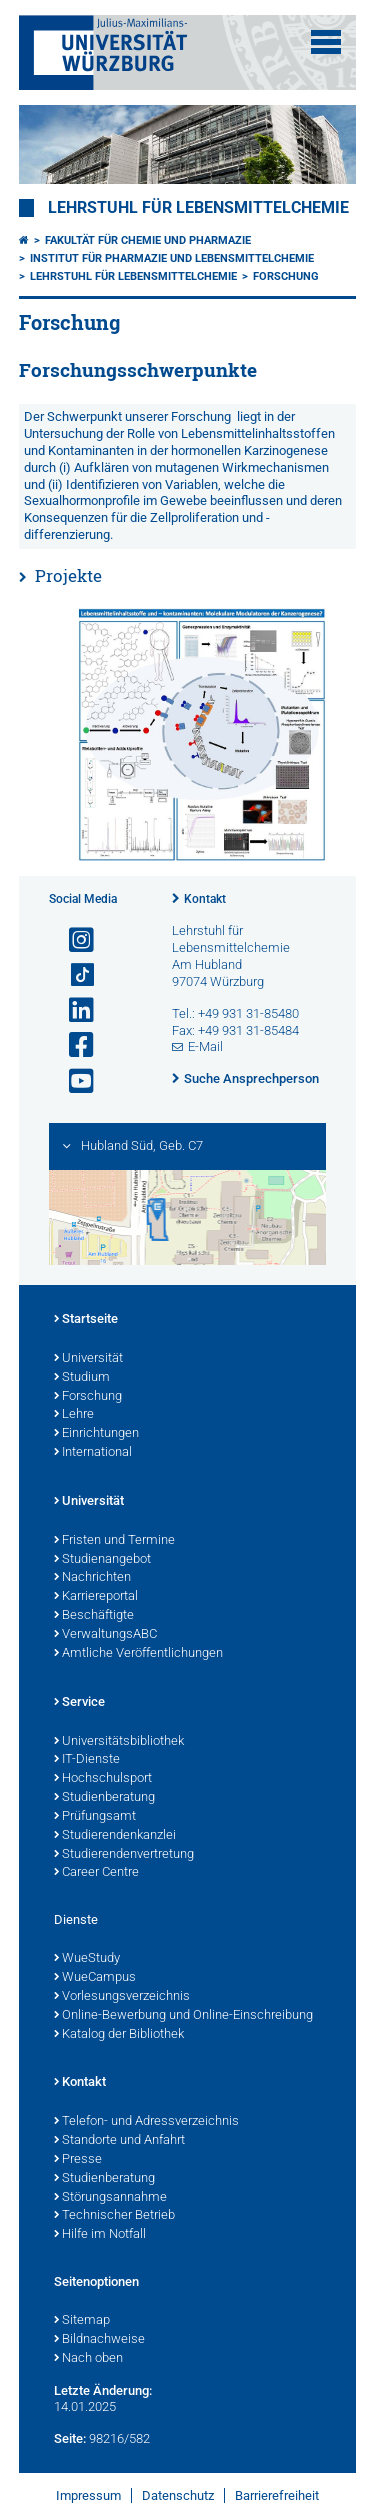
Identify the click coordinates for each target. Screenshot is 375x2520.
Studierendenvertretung (124, 1855)
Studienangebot (102, 1560)
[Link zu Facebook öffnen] (73, 1045)
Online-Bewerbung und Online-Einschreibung (183, 2016)
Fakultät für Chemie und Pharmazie (148, 240)
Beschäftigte (94, 1616)
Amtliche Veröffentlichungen (138, 1654)
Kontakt (205, 899)
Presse (78, 2160)
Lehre (74, 1415)
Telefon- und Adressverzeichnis (146, 2122)
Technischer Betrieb (114, 2216)
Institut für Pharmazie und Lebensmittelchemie (172, 258)
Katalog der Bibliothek (119, 2035)
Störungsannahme (110, 2198)
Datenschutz (178, 2495)
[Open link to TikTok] (73, 975)
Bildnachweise (99, 2340)
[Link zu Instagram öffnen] (73, 940)
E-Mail (205, 1046)
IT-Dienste (87, 1760)
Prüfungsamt (95, 1817)
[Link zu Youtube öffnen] (73, 1081)
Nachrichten (92, 1578)
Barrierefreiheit (277, 2495)
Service (79, 1703)
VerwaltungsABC (105, 1635)
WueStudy (87, 1959)
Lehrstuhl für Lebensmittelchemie (198, 208)
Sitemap (82, 2321)
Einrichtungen (96, 1434)
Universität (88, 1359)
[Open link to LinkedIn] (73, 1010)
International (93, 1453)
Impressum (88, 2495)
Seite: (70, 2438)
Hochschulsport (103, 1779)
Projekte (68, 575)
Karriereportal (96, 1597)
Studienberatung (104, 1798)
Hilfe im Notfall (100, 2235)
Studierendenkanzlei (115, 1836)
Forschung (286, 276)
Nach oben (88, 2359)
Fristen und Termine (114, 1541)
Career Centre (96, 1873)
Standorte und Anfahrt (119, 2141)
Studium (82, 1378)
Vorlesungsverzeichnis (122, 1997)
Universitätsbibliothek (119, 1742)
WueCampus (95, 1978)
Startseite (86, 1320)
